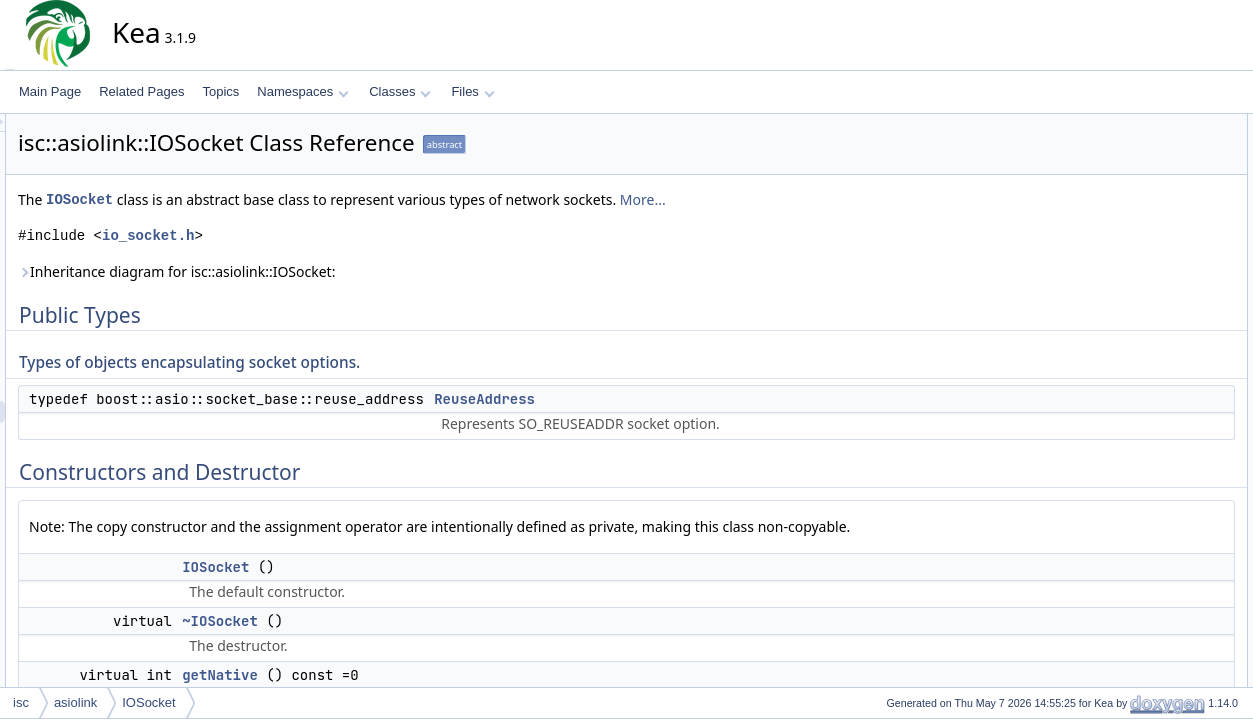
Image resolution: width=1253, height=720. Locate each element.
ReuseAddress (664, 399)
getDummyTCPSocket (1175, 323)
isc (21, 702)
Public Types (1134, 125)
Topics (220, 91)
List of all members (1150, 587)
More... (823, 199)
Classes (400, 91)
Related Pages (141, 91)
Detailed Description (1153, 345)
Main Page (50, 91)
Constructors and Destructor (1175, 191)
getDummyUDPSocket (1176, 301)
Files (472, 91)
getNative (400, 675)
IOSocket (259, 199)
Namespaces (302, 91)
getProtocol (1146, 279)
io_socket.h (328, 235)
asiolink (75, 702)
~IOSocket (400, 621)
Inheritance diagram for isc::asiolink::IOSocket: (356, 271)
